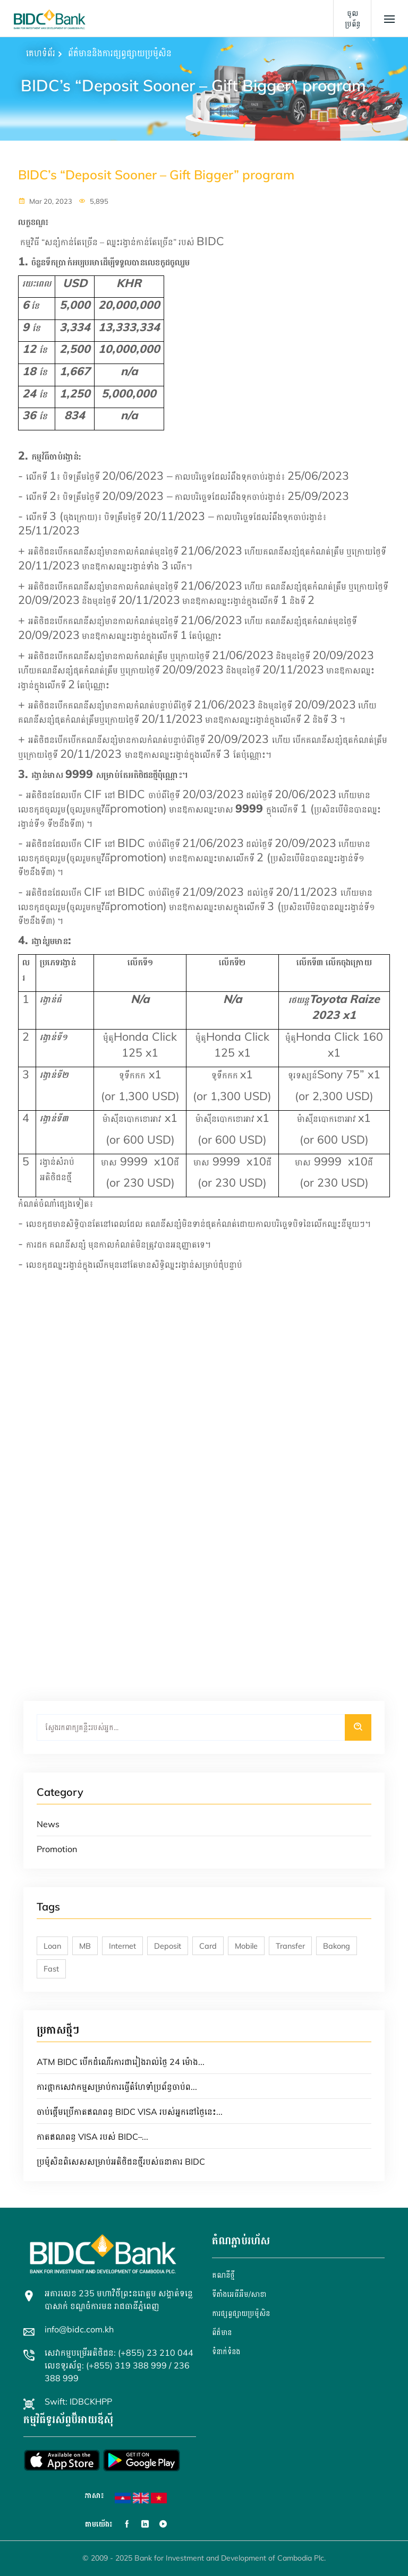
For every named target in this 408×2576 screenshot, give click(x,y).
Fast (51, 1969)
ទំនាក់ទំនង (226, 2351)
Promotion (57, 1849)
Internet (122, 1946)
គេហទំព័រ (40, 52)
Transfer (290, 1946)
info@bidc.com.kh (79, 2329)
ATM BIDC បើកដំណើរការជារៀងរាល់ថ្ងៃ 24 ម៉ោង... (121, 2061)
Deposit (167, 1946)
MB (85, 1946)
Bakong (336, 1946)
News (48, 1824)
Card (208, 1946)
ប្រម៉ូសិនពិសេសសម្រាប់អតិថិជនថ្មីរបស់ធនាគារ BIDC (121, 2161)
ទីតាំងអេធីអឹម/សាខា (239, 2294)
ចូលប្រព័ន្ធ (352, 18)
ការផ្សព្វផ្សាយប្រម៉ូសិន (241, 2313)
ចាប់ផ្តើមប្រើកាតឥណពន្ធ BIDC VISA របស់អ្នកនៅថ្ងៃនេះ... (130, 2111)
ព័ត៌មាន (222, 2332)
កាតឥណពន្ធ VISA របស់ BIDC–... (92, 2136)
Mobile (246, 1946)
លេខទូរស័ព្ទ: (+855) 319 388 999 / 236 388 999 (117, 2371)
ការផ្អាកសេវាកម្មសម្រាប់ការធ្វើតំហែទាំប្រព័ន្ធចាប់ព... (117, 2086)
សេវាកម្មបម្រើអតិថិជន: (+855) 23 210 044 (119, 2352)
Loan (52, 1946)
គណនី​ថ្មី (223, 2275)
